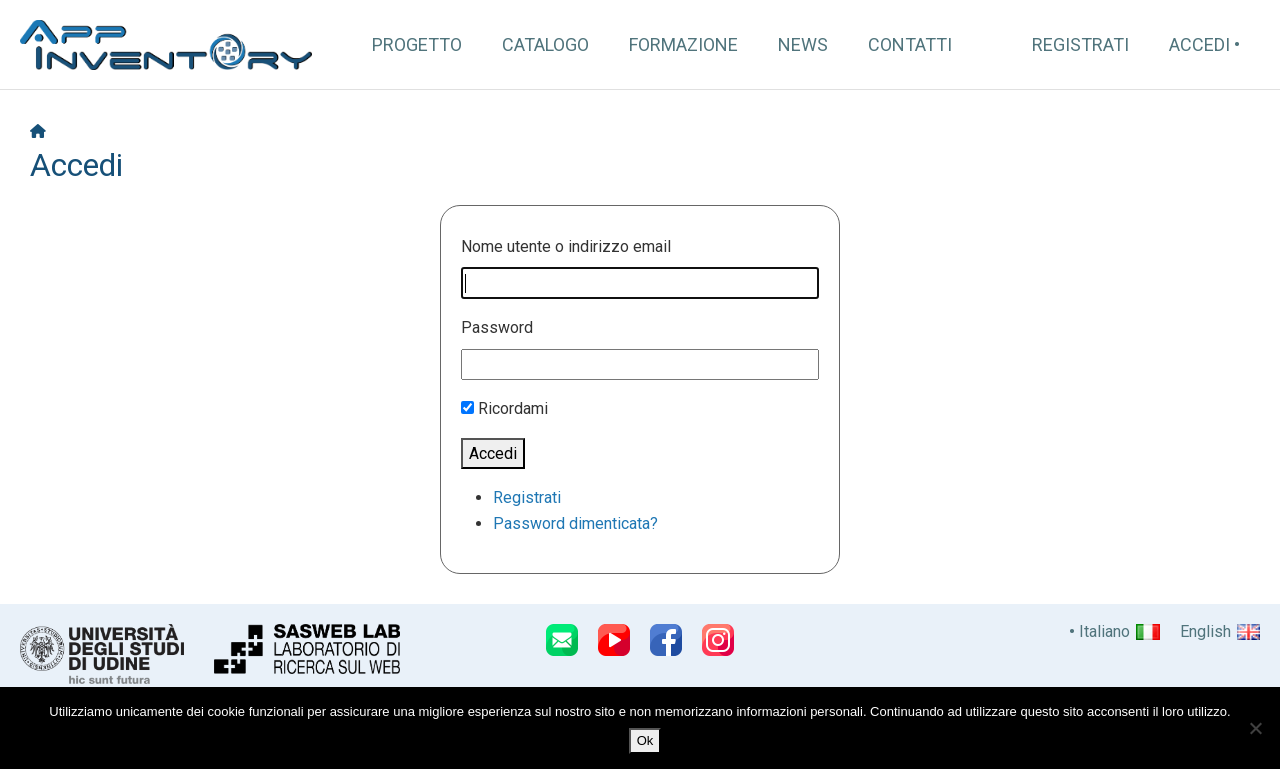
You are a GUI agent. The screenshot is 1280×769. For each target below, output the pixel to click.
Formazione (683, 44)
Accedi (1199, 44)
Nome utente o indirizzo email (566, 246)
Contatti (910, 44)
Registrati (1080, 44)
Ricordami (513, 408)
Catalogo (545, 44)
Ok (645, 740)
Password (497, 327)
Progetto (417, 44)
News (803, 44)
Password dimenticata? (575, 523)
